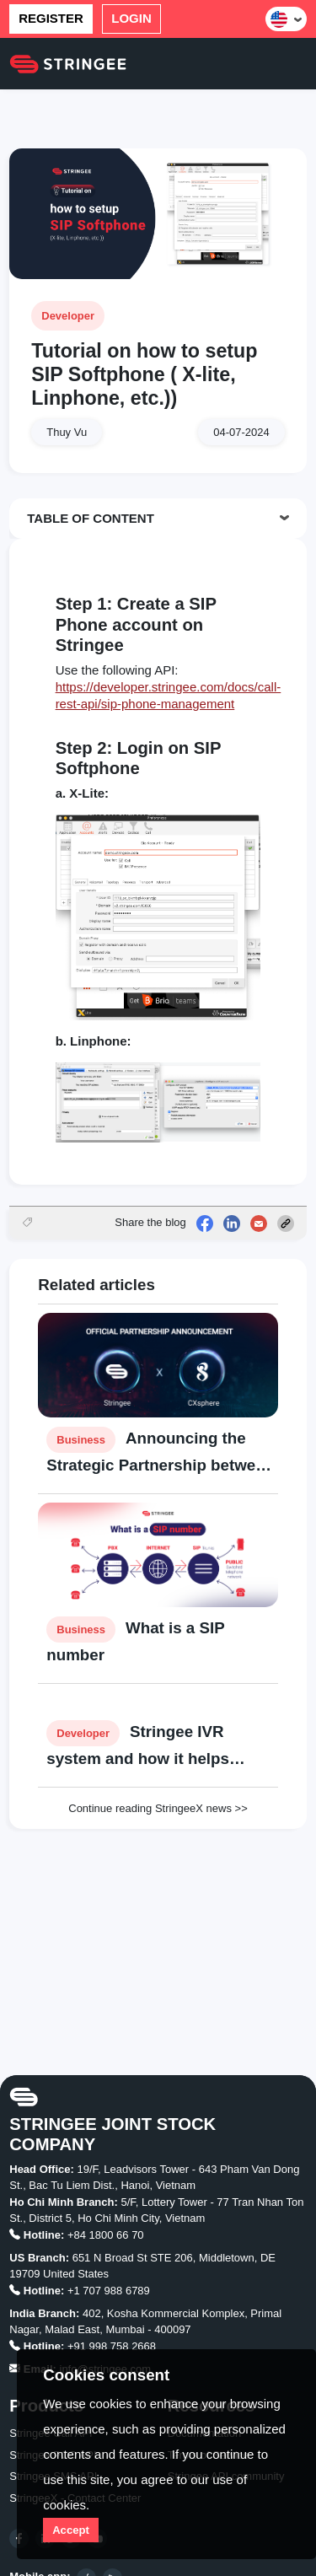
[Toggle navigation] (293, 64)
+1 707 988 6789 (108, 2290)
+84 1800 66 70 (105, 2235)
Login (131, 18)
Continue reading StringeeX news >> (157, 1808)
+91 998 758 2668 (111, 2346)
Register (51, 18)
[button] (286, 19)
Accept (70, 2530)
